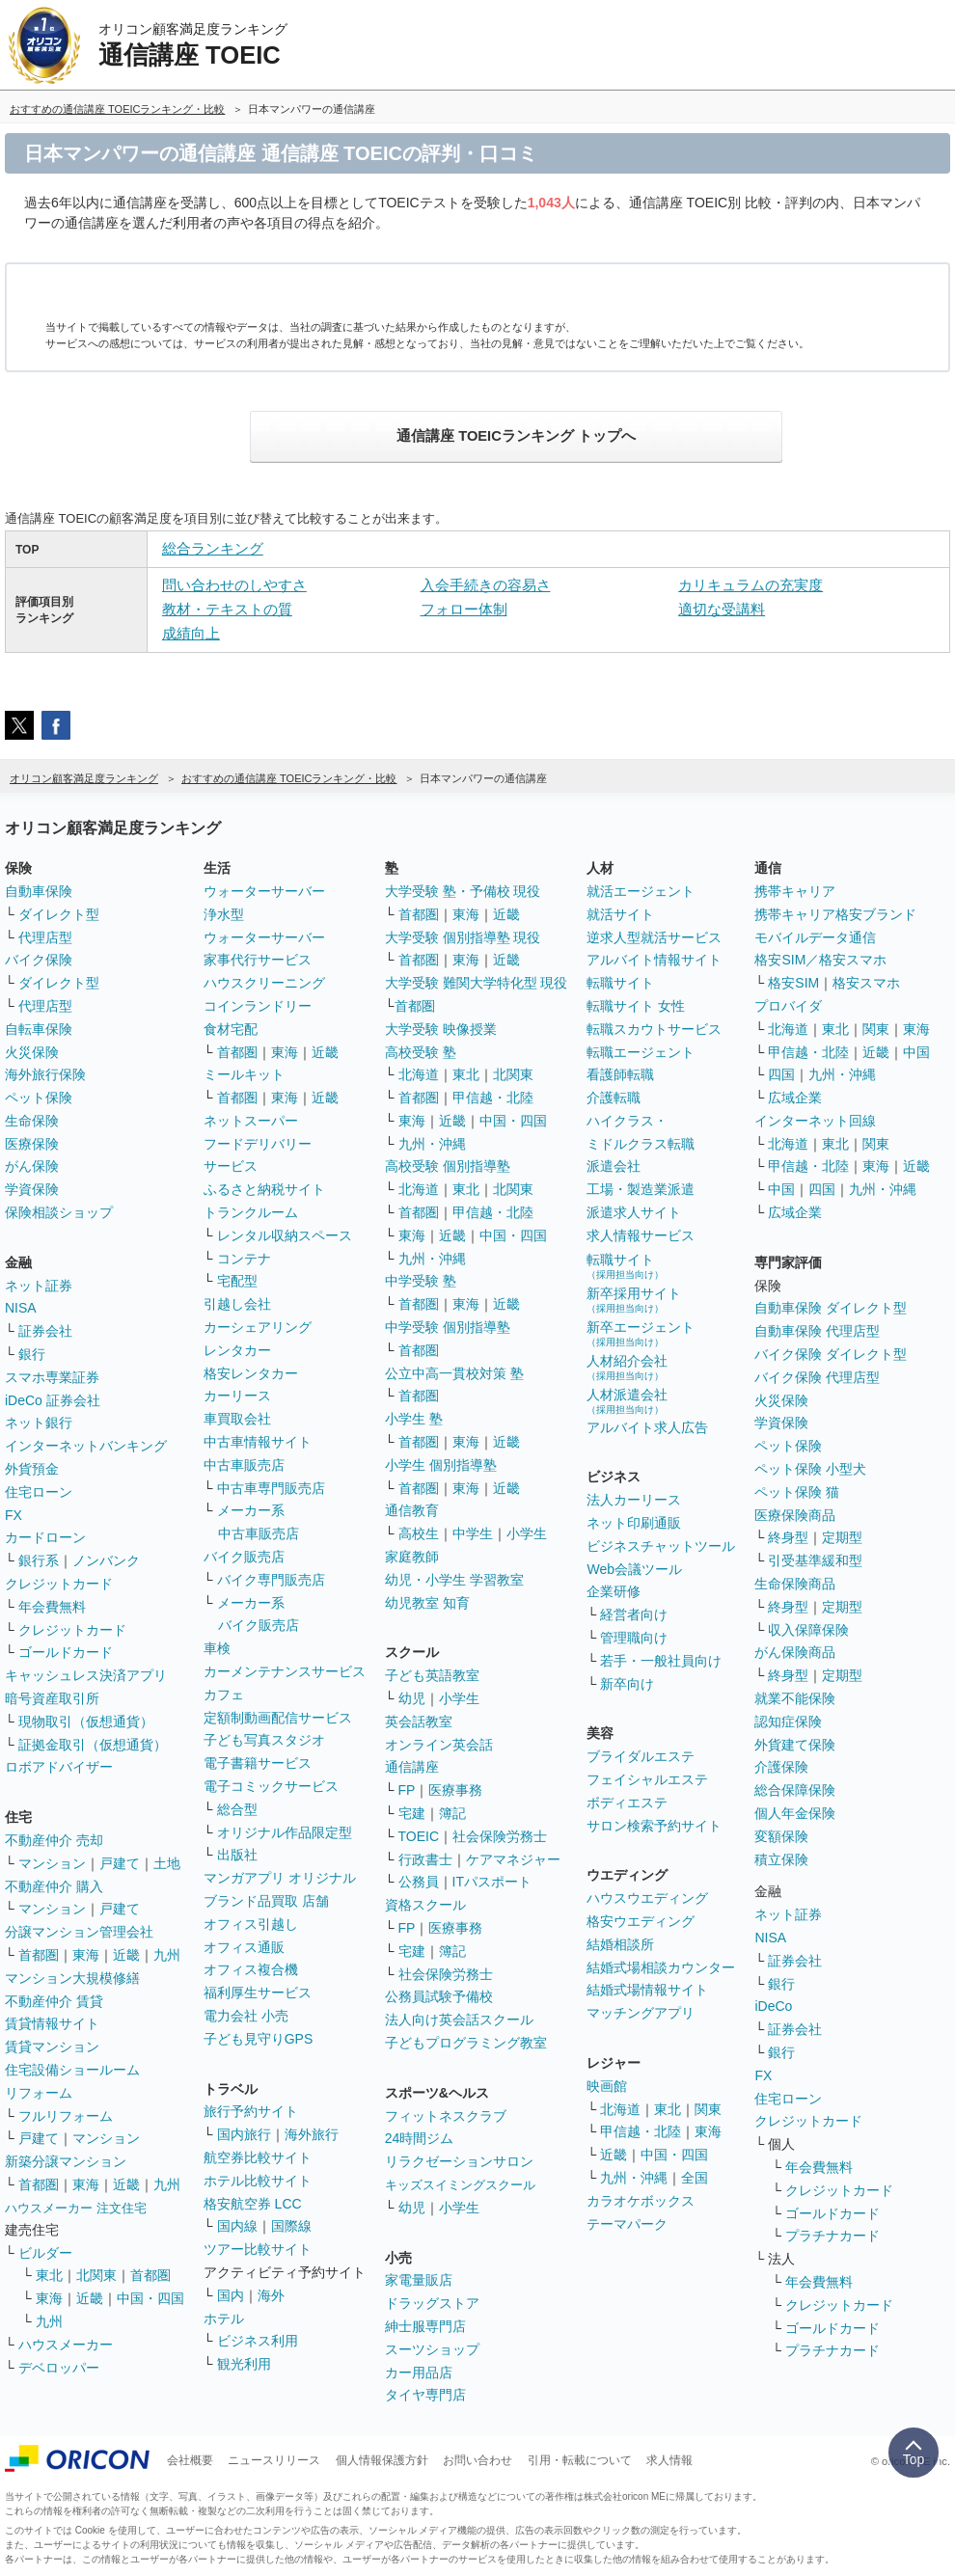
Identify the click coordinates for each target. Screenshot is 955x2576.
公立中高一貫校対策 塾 (454, 1373)
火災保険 (32, 1052)
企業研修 (614, 1591)
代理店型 (45, 937)
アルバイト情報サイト (654, 959)
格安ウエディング (641, 1921)
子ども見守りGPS (259, 2039)
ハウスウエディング (647, 1898)
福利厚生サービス (258, 1992)
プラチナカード (832, 2235)
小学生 (526, 1533)
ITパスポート (492, 1881)
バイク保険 (38, 959)
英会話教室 (418, 1721)
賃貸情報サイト (52, 2023)
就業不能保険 (794, 1698)
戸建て (119, 1863)
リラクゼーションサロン (459, 2161)
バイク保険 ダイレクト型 (830, 1354)
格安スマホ (866, 982)
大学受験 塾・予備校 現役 (463, 891)
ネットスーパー (251, 1120)
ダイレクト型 (58, 914)
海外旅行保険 (45, 1074)
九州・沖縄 (432, 1144)
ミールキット (244, 1074)
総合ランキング (212, 548)
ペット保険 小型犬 (810, 1469)
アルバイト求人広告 (647, 1427)
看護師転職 (620, 1074)
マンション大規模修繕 (72, 1978)
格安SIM (793, 982)
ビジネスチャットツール (661, 1546)
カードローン (45, 1537)
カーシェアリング (258, 1327)
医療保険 (32, 1144)
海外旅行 (312, 2134)
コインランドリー (258, 1006)
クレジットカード (59, 1583)
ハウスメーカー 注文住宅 (76, 2208)
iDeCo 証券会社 (52, 1400)
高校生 (418, 1533)
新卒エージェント (641, 1333)
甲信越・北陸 (492, 1097)
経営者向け (634, 1614)
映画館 (607, 2086)
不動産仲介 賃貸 (54, 2001)
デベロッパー (58, 2367)
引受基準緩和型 (815, 1560)
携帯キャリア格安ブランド (835, 914)
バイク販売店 (244, 1556)
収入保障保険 (808, 1630)
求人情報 (669, 2460)
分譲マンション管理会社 (79, 1931)
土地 (166, 1863)
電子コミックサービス (271, 1786)
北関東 (96, 2275)
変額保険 (781, 1836)
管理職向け (634, 1637)
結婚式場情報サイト (647, 1989)
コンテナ (244, 1258)
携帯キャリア (794, 891)
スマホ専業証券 (52, 1377)
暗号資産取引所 (52, 1698)
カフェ (224, 1694)
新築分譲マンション (65, 2161)
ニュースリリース (274, 2460)
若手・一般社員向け (661, 1660)
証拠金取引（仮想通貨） (92, 1744)
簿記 (452, 1813)
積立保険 (781, 1859)
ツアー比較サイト (258, 2249)
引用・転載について (580, 2460)
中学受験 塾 (420, 1280)
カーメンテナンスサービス (285, 1671)
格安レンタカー (251, 1373)
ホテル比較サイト (258, 2180)
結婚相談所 (620, 1944)
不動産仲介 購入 (54, 1886)
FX (13, 1515)
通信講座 (412, 1767)
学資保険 (32, 1189)
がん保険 (32, 1166)
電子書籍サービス (258, 1763)
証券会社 (45, 1331)
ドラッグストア (432, 2303)
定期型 (842, 1537)
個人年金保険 (794, 1813)
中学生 (472, 1533)
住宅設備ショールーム (72, 2069)
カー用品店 (418, 2372)
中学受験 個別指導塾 (447, 1327)
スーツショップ (432, 2349)
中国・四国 (150, 2298)
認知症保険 (788, 1721)
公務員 (418, 1881)
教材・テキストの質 (227, 609)
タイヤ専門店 (425, 2394)
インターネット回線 (815, 1120)
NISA (21, 1307)
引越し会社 (237, 1304)
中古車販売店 (244, 1465)
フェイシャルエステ (647, 1779)
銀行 (31, 1354)
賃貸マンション (52, 2046)
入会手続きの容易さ (486, 585)
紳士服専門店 (425, 2326)
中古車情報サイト (258, 1442)
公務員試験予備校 (439, 1996)
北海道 (418, 1074)
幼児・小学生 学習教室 (454, 1579)
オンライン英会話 (439, 1744)
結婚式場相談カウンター (661, 1967)
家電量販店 (418, 2280)
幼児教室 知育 (427, 1603)
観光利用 (244, 2364)
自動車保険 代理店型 (817, 1331)
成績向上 (191, 633)
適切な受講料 (721, 609)
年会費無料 (52, 1606)
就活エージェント (641, 891)
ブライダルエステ (641, 1756)
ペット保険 (38, 1097)
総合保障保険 (794, 1790)
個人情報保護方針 (382, 2460)
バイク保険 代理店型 (817, 1377)
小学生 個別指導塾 (441, 1465)
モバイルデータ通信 (815, 937)
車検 (217, 1648)
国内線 (237, 2226)
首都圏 (38, 1955)
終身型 (788, 1537)
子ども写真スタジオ (264, 1740)
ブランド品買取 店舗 (266, 1901)
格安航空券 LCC (253, 2203)
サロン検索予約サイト (654, 1825)
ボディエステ (627, 1802)
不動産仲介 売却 (54, 1840)
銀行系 (38, 1560)
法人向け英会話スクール (459, 2019)
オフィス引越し (251, 1924)
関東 (708, 2109)
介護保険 (781, 1767)
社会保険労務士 (499, 1836)
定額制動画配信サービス (278, 1717)
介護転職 (614, 1097)
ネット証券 (38, 1285)
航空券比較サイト (258, 2157)
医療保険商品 (794, 1515)
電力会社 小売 (246, 2015)
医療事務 (455, 1790)
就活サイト (620, 914)
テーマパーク (627, 2224)
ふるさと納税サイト (264, 1189)
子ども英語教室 (432, 1675)
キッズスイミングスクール (460, 2185)
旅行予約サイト (251, 2111)
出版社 (237, 1854)
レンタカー (237, 1350)
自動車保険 (38, 891)
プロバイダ (788, 1006)
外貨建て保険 (794, 1744)
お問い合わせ (477, 2460)
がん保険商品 (794, 1652)
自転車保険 (38, 1029)
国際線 (291, 2226)
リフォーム (38, 2093)
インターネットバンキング (86, 1445)
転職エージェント (641, 1052)
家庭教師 (412, 1556)
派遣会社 (614, 1166)
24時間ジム (419, 2138)
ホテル (224, 2318)
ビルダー (45, 2253)
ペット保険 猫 (796, 1492)
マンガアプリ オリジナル (280, 1877)
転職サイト (620, 982)
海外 (271, 2295)
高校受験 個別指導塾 (447, 1166)
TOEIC (419, 1836)
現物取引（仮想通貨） (85, 1721)
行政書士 (425, 1859)
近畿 (126, 1955)
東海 (85, 1955)
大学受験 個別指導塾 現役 (463, 937)
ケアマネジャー (513, 1859)
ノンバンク (106, 1560)
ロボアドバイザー (59, 1767)
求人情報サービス (641, 1235)
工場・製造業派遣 (641, 1189)
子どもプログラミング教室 (466, 2042)
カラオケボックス (641, 2201)
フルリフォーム (65, 2116)
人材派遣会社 (627, 1401)
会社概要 (190, 2460)
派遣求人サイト (634, 1212)
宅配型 (237, 1280)
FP (407, 1790)
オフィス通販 (244, 1947)
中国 (916, 1052)
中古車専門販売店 (271, 1488)
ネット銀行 (38, 1422)
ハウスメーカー (65, 2344)
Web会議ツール (634, 1569)
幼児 (411, 1698)
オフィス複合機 (251, 1969)
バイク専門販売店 (271, 1579)
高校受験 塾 (420, 1052)
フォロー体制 (464, 609)
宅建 (411, 1813)
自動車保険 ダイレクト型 (830, 1307)
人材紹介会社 (627, 1367)
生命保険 (32, 1120)
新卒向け (627, 1684)
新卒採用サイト (634, 1300)
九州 (166, 1955)
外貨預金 (32, 1469)
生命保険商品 (794, 1583)
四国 (781, 1074)
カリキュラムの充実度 (750, 585)
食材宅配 (231, 1029)
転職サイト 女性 (636, 1006)
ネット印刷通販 (634, 1523)
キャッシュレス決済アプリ (86, 1675)
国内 (230, 2295)
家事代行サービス (258, 959)
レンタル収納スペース (284, 1235)
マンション (52, 1863)
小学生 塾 (414, 1418)
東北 (49, 2275)
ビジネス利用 (257, 2340)
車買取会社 (237, 1418)
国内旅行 (244, 2134)
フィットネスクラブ (445, 2116)
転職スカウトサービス (654, 1029)
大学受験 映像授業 (441, 1029)
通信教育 (412, 1510)
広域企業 (795, 1097)
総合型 (237, 1809)
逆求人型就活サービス (654, 937)
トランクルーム (251, 1212)
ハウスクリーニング (264, 982)
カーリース (237, 1395)
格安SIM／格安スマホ (820, 959)
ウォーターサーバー (264, 891)
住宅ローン (38, 1492)
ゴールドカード (65, 1652)
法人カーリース (634, 1499)
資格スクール (425, 1904)
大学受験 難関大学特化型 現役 (476, 982)
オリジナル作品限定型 (284, 1832)
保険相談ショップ (59, 1212)
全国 (694, 2177)
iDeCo (773, 2006)
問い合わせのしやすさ (234, 585)
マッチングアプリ (641, 2012)
